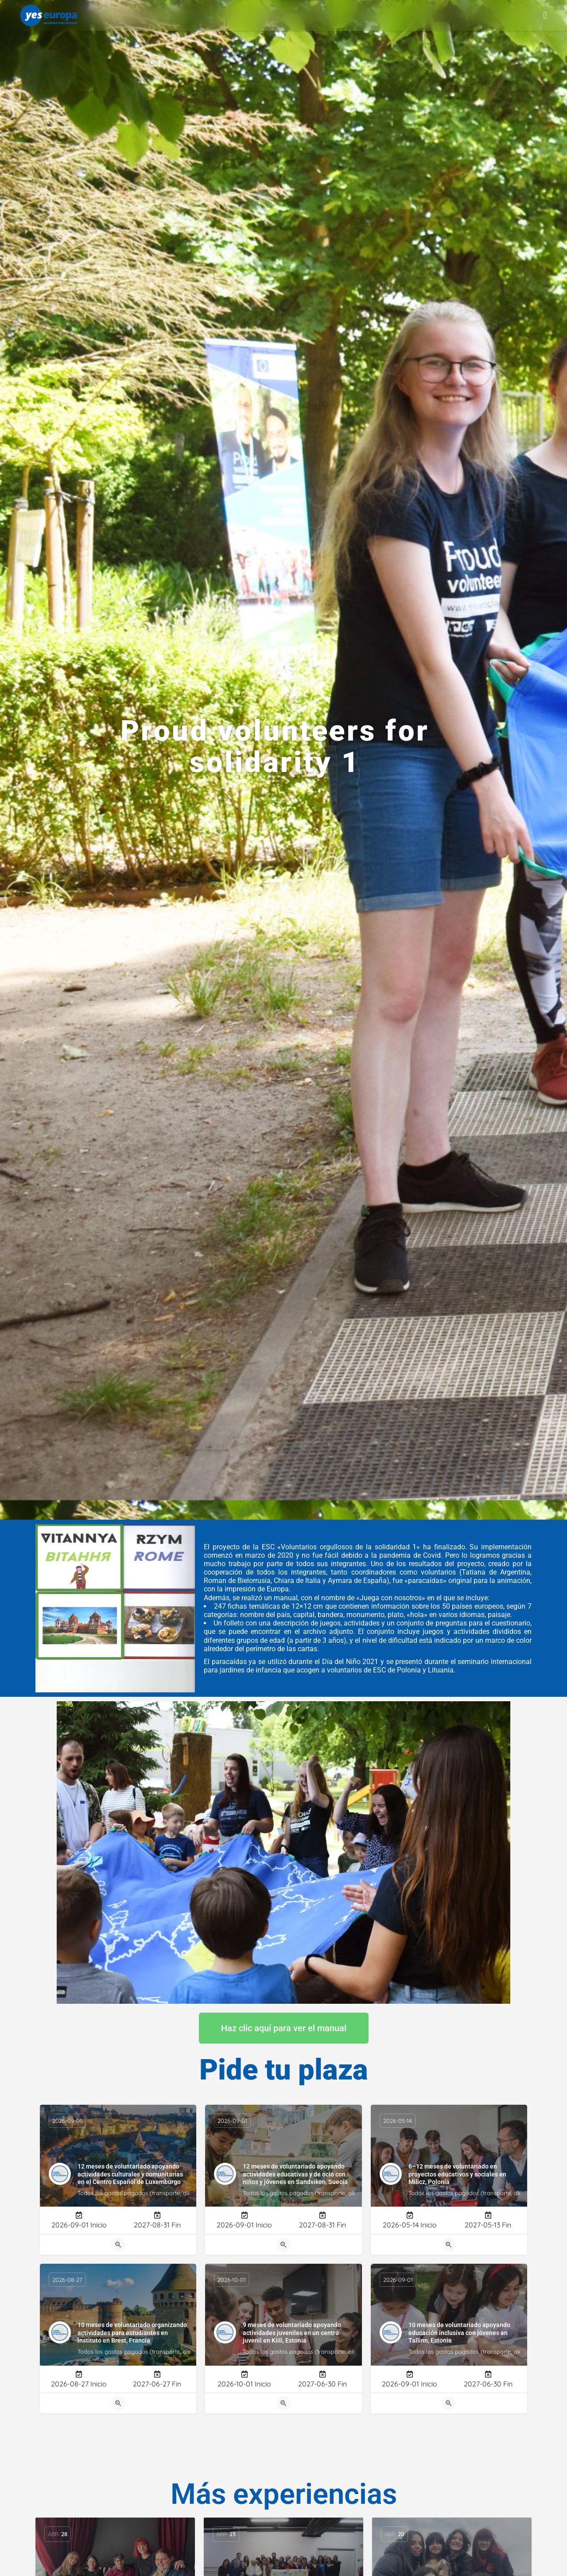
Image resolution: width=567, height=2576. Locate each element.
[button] (545, 15)
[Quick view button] (118, 2245)
